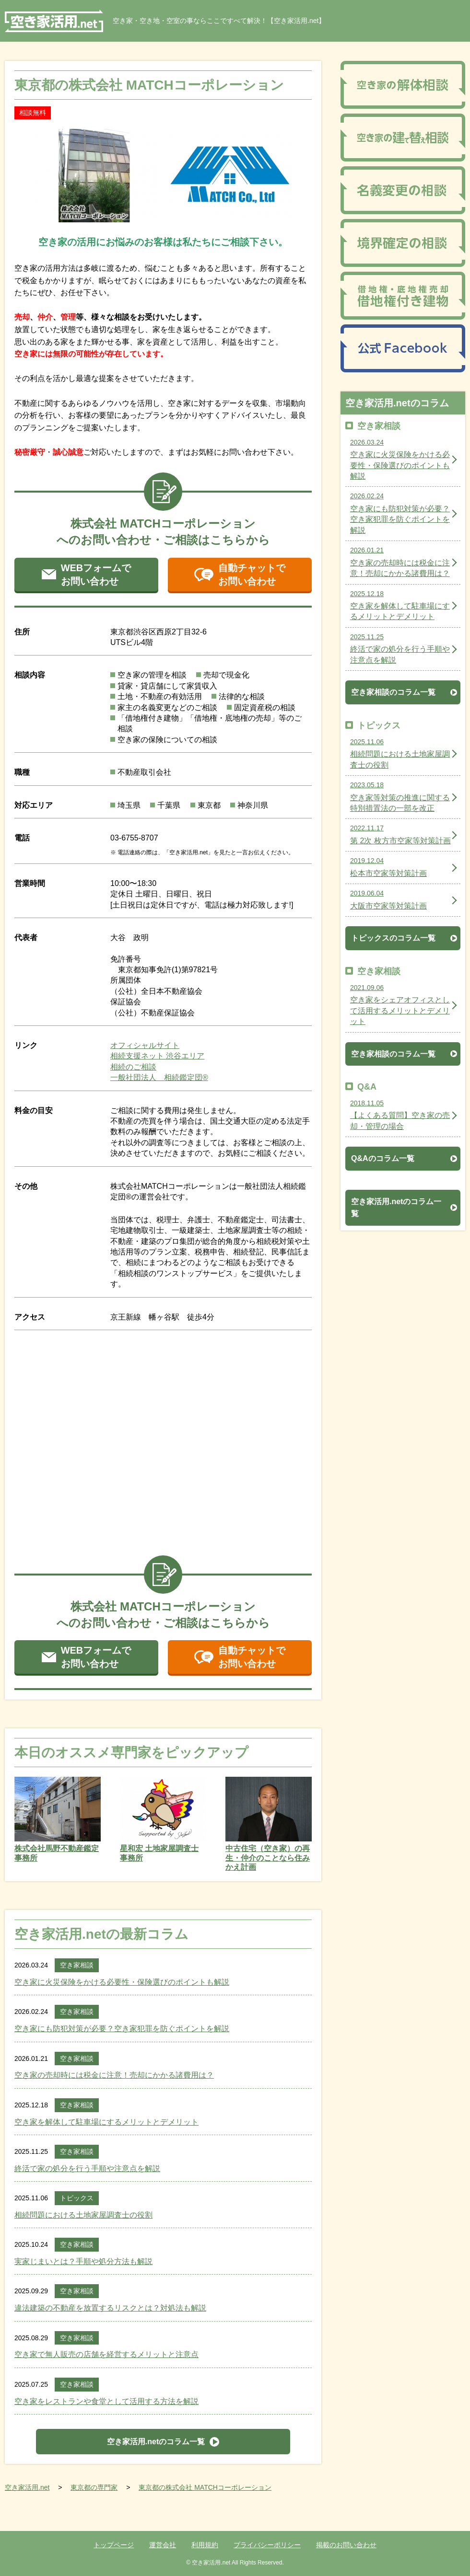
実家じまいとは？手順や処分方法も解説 (83, 2261)
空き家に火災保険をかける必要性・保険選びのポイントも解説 (121, 1982)
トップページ (114, 2545)
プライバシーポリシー (267, 2545)
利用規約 (204, 2545)
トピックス (77, 2198)
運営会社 (162, 2545)
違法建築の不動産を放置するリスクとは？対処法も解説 (110, 2308)
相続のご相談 (133, 1067)
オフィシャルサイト (144, 1045)
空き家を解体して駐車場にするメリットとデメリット (106, 2122)
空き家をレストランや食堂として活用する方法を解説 (106, 2401)
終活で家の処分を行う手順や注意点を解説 (87, 2168)
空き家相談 (77, 1965)
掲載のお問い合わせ (346, 2545)
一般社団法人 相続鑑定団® (159, 1077)
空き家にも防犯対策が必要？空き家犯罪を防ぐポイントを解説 (121, 2028)
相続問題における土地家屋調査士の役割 (83, 2215)
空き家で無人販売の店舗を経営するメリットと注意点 (106, 2354)
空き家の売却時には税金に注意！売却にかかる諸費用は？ (114, 2075)
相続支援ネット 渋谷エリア (157, 1056)
